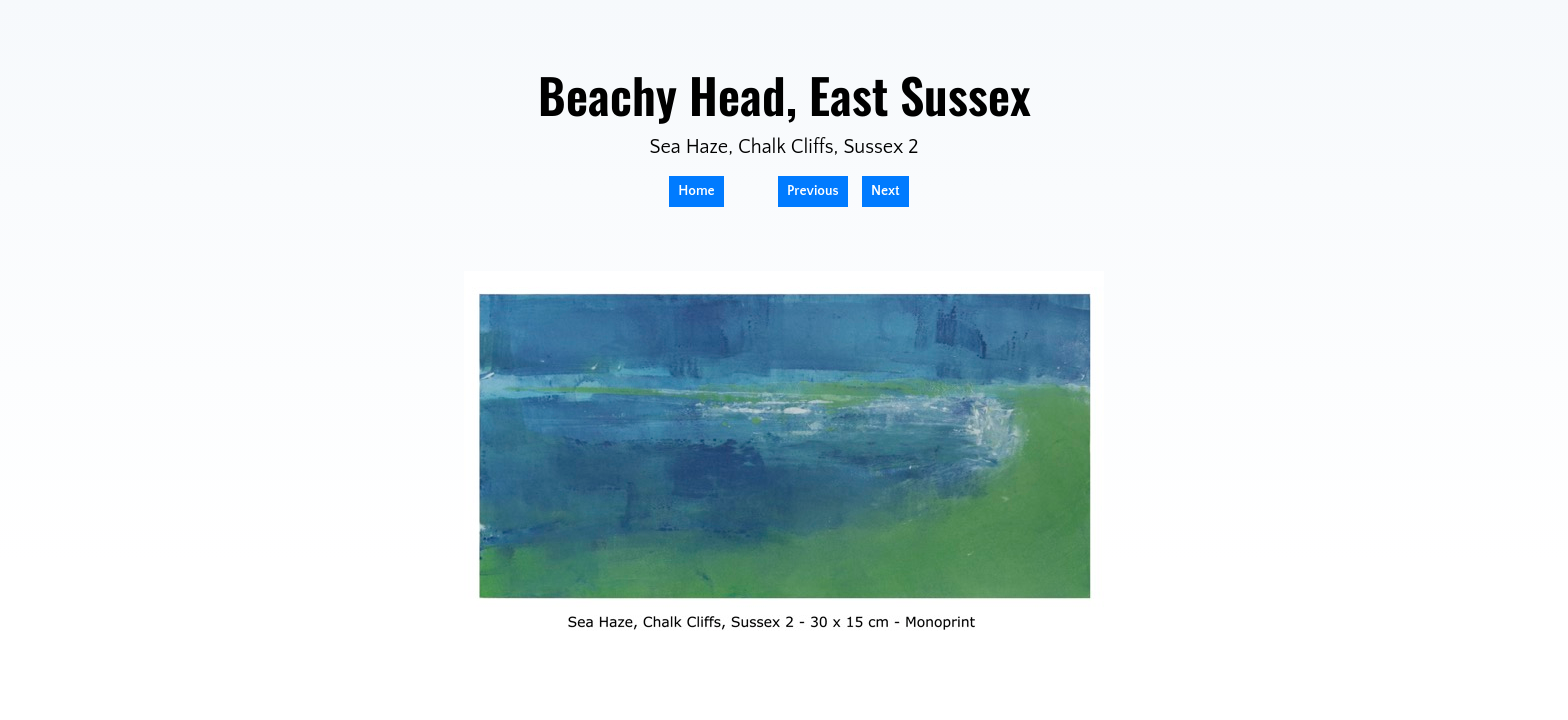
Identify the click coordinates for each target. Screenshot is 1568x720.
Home (696, 191)
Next (885, 191)
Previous (813, 191)
